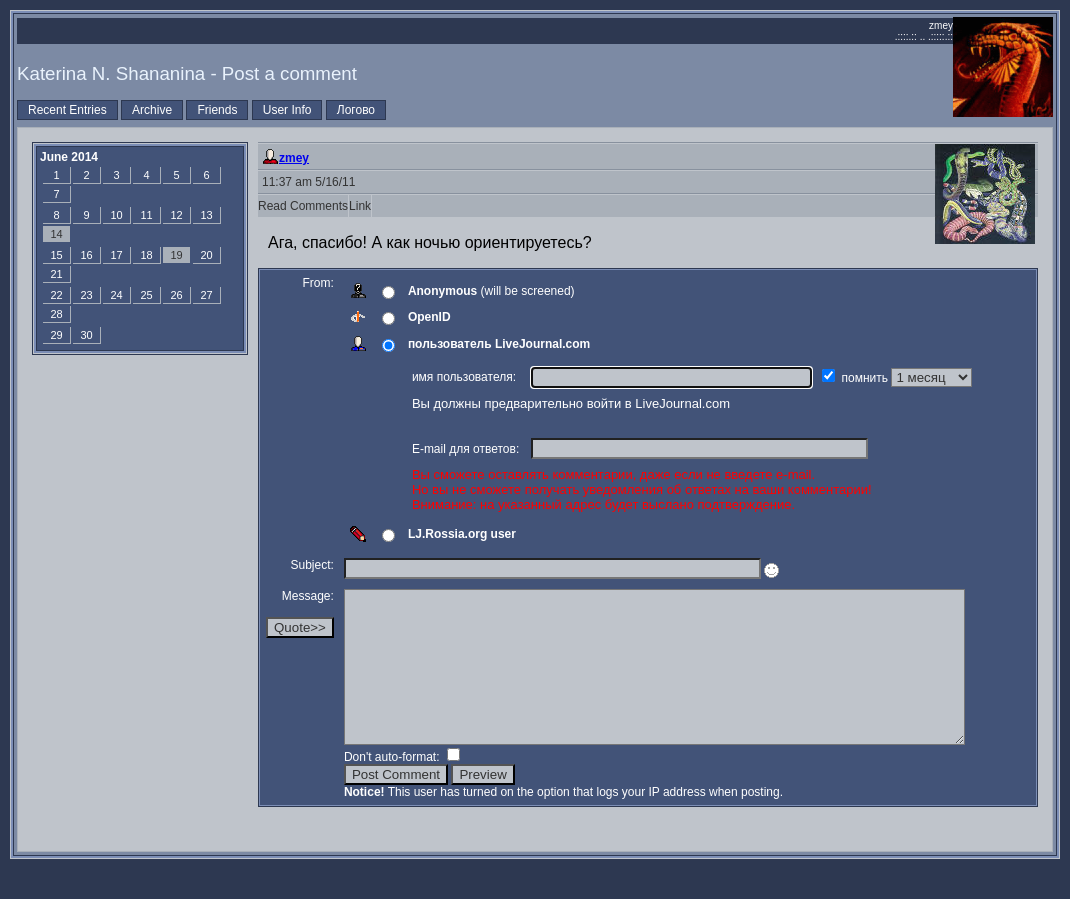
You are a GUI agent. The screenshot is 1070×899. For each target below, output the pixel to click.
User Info (287, 110)
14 (56, 234)
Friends (217, 110)
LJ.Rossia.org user (462, 534)
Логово (356, 110)
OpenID (429, 317)
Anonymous (442, 291)
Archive (152, 110)
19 (176, 255)
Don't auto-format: (393, 787)
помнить (867, 378)
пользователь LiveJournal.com (499, 344)
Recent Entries (67, 110)
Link (360, 206)
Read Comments (303, 206)
